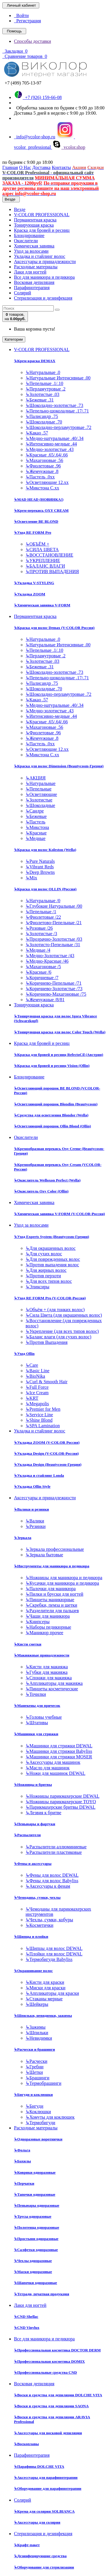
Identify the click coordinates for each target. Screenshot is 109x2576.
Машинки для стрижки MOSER (59, 1756)
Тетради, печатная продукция (41, 2294)
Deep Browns (40, 872)
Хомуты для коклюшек (50, 2117)
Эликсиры (37, 1286)
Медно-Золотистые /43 (50, 955)
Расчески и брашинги (34, 2049)
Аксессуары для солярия (37, 2522)
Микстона (37, 827)
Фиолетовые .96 (43, 465)
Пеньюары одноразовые (36, 2205)
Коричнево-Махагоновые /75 (56, 994)
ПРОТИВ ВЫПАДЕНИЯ (52, 571)
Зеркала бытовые (44, 1554)
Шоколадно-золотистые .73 (54, 405)
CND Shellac (26, 2316)
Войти (21, 15)
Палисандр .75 (42, 416)
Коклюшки (38, 2111)
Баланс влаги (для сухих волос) (58, 1336)
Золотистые (39, 799)
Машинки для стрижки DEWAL (59, 1745)
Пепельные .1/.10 (44, 383)
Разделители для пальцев (52, 1610)
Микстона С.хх (42, 487)
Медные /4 (38, 950)
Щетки (34, 2072)
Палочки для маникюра (51, 1588)
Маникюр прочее (44, 1632)
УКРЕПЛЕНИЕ (43, 560)
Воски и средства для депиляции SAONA (51, 2406)
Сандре (35, 810)
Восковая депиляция (34, 282)
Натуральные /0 (43, 900)
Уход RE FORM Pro (32, 532)
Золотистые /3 (41, 933)
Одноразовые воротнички (38, 2139)
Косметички (39, 1925)
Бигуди (34, 2106)
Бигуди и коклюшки (33, 2094)
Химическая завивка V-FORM (42, 605)
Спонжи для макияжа (49, 1677)
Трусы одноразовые (32, 2216)
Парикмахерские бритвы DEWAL (60, 1807)
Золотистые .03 (42, 394)
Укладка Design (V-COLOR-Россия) (46, 1453)
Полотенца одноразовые (36, 2227)
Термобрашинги (43, 2083)
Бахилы (22, 2161)
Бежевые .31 (40, 399)
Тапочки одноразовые (34, 2194)
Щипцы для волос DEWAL (54, 1948)
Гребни (35, 2066)
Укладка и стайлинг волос (39, 256)
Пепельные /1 (41, 911)
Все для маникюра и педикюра (44, 277)
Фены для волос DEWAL (52, 1875)
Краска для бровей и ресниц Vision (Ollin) (52, 1065)
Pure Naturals (40, 861)
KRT (32, 1398)
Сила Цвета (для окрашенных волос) (64, 1315)
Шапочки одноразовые (35, 2282)
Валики (35, 1520)
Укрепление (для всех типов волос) (62, 1331)
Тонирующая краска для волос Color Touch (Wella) (60, 1032)
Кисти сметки (27, 1644)
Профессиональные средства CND (45, 2372)
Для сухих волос (44, 1253)
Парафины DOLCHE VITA (39, 2466)
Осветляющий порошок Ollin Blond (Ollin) (52, 1126)
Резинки (36, 1526)
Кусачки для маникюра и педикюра (62, 1583)
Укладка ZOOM (29, 594)
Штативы (37, 1722)
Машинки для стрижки (36, 1734)
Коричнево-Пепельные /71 (53, 983)
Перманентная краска (35, 219)
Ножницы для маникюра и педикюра (64, 1577)
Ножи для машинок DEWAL (55, 1773)
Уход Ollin (24, 1353)
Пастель (35, 821)
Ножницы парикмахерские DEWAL (62, 1796)
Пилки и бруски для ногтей (54, 1594)
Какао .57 (37, 432)
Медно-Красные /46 (47, 961)
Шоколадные (40, 805)
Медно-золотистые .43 (50, 449)
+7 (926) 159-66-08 (38, 97)
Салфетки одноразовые (36, 2249)
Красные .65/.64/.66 (47, 454)
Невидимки (39, 2038)
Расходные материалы (36, 266)
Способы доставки (32, 41)
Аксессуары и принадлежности (45, 261)
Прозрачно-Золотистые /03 (54, 939)
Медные (35, 838)
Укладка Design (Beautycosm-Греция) (47, 1464)
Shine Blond (39, 1420)
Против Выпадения (46, 1342)
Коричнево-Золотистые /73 (54, 988)
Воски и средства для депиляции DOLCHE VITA (58, 2395)
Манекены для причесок (37, 1705)
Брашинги (37, 2077)
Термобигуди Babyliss (49, 1959)
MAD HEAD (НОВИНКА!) (38, 499)
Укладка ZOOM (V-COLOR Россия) (47, 1442)
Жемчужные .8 (42, 471)
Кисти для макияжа (47, 1666)
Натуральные (41, 783)
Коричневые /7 (42, 977)
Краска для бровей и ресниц (41, 230)
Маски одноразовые (33, 2271)
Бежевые (36, 816)
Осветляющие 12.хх (47, 482)
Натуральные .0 (43, 372)
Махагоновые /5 (43, 966)
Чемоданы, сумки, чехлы (37, 1897)
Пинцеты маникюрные (50, 1599)
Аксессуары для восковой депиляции (48, 2433)
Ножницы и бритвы (33, 1784)
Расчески (36, 2061)
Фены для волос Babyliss (52, 1880)
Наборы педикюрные (48, 1627)
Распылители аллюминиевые (56, 1846)
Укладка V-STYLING (34, 583)
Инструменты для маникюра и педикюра (51, 1566)
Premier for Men (43, 1409)
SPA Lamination (43, 1425)
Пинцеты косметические (52, 1688)
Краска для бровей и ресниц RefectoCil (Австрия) (58, 1054)
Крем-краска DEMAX (34, 361)
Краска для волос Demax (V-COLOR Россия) (54, 627)
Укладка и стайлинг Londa (39, 1475)
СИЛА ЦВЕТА (42, 549)
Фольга (22, 2150)
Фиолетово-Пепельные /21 (54, 922)
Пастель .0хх (40, 476)
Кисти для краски (45, 1982)
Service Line (39, 1414)
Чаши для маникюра (48, 1616)
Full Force (37, 1387)
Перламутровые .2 (45, 388)
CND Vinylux (26, 2327)
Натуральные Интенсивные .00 (58, 377)
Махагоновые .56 (44, 460)
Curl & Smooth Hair (46, 1381)
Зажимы (36, 2027)
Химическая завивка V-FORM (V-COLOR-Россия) (59, 1214)
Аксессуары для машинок (53, 1762)
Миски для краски (45, 1987)
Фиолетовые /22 (43, 917)
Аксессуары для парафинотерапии (46, 2477)
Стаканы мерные (44, 1998)
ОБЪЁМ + (37, 544)
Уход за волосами (31, 251)
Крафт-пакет (27, 2545)
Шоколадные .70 (44, 421)
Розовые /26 (39, 928)
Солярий (22, 292)
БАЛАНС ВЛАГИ (45, 566)
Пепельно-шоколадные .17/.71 (57, 410)
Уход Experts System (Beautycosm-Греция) (51, 1236)
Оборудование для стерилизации (44, 2567)
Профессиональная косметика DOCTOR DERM (57, 2350)
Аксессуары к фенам (48, 1886)
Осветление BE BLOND (36, 521)
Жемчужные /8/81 (45, 999)
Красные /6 (38, 972)
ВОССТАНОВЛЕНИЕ (49, 555)
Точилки (36, 1694)
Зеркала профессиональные (55, 1549)
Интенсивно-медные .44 (51, 443)
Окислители (26, 240)
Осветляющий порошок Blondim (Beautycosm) (55, 1104)
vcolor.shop (68, 147)
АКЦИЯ (36, 777)
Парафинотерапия (32, 287)
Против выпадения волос (52, 1264)
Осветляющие (41, 794)
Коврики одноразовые (35, 2172)
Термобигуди (40, 2122)
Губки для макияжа (46, 1672)
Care (32, 1365)
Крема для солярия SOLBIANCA (44, 2511)
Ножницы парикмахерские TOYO (61, 1801)
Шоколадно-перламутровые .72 (58, 427)
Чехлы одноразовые (33, 2260)
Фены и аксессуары (32, 1863)
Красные (36, 832)
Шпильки (37, 2032)
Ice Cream (37, 1392)
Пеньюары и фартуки (34, 1824)
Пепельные (38, 788)
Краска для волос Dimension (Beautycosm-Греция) (58, 766)
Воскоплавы (26, 2444)
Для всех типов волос (49, 1281)
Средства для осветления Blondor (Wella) (51, 1115)
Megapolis (37, 1403)
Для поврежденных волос (53, 1259)
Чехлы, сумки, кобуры (49, 1919)
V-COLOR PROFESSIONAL (41, 214)
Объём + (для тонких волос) (55, 1309)
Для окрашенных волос (51, 1248)
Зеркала (22, 1537)
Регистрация (27, 20)
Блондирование (29, 235)
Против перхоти (43, 1275)
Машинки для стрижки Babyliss (59, 1751)
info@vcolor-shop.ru (34, 136)
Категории (14, 339)
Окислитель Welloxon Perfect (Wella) (47, 1180)
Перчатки (24, 2183)
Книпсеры (38, 1621)
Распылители (27, 1835)
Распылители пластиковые (54, 1852)
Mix (31, 877)
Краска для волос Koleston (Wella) (45, 849)
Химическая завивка (34, 245)
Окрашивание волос (33, 1970)
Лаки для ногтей (30, 271)
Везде (19, 209)
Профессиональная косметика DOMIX (49, 2361)
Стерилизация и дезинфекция (43, 298)
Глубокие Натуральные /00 (54, 906)
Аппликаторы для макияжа (54, 1683)
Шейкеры (37, 2004)
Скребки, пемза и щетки (51, 1605)
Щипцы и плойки (31, 1936)
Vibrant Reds (40, 866)
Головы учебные (44, 1717)
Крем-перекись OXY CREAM (41, 510)
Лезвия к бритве (43, 1812)
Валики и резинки (31, 1509)
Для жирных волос (46, 1270)
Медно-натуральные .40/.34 (54, 438)
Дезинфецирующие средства (40, 2556)
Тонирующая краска (34, 225)
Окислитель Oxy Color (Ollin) (41, 1191)
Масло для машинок (47, 1767)
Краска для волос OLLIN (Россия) (45, 889)
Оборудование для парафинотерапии (47, 2488)
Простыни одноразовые (36, 2238)
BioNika (35, 1376)
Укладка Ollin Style (32, 1486)
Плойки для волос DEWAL (54, 1953)
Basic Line (37, 1370)
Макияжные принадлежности (41, 1655)
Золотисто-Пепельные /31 (53, 944)
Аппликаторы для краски (52, 1993)
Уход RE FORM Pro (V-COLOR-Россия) (50, 1298)
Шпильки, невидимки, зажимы (43, 2015)
